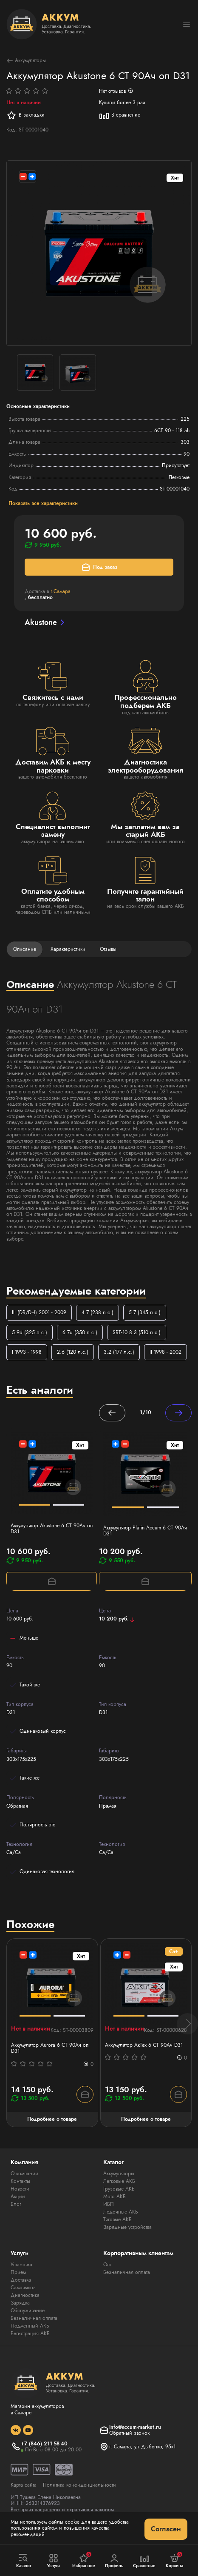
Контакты (20, 2181)
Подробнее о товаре (52, 2119)
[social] (16, 2430)
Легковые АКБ (119, 2181)
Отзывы (108, 949)
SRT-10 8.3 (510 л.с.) (137, 1332)
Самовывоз (23, 2287)
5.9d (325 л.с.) (29, 1332)
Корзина (174, 2560)
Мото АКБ (114, 2196)
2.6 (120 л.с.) (72, 1352)
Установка (21, 2264)
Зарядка (20, 2303)
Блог (16, 2204)
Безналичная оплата (34, 2318)
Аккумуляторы (26, 60)
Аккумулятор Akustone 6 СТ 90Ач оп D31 (52, 1529)
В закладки (25, 115)
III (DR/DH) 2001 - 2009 (39, 1312)
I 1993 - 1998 (27, 1352)
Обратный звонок (129, 2433)
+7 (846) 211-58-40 (44, 2444)
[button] (187, 2023)
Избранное (84, 2560)
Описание (24, 949)
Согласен (166, 2529)
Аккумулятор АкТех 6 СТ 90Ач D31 (144, 2045)
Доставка (21, 2280)
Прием (18, 2272)
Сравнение (144, 2561)
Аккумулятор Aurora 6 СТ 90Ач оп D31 (49, 2048)
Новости (20, 2189)
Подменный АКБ (30, 2326)
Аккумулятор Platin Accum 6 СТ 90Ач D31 (145, 1531)
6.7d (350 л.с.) (79, 1332)
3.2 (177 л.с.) (119, 1352)
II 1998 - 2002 (165, 1352)
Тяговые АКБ (117, 2219)
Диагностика (25, 2295)
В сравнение (119, 115)
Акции (18, 2196)
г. (61, 591)
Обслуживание (28, 2310)
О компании (24, 2173)
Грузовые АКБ (119, 2189)
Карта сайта (24, 2485)
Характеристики (68, 949)
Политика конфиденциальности (79, 2485)
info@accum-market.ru (135, 2427)
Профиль (114, 2561)
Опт (107, 2264)
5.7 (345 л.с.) (145, 1312)
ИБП (108, 2204)
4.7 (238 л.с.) (97, 1312)
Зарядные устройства (127, 2227)
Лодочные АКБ (120, 2212)
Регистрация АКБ (30, 2333)
